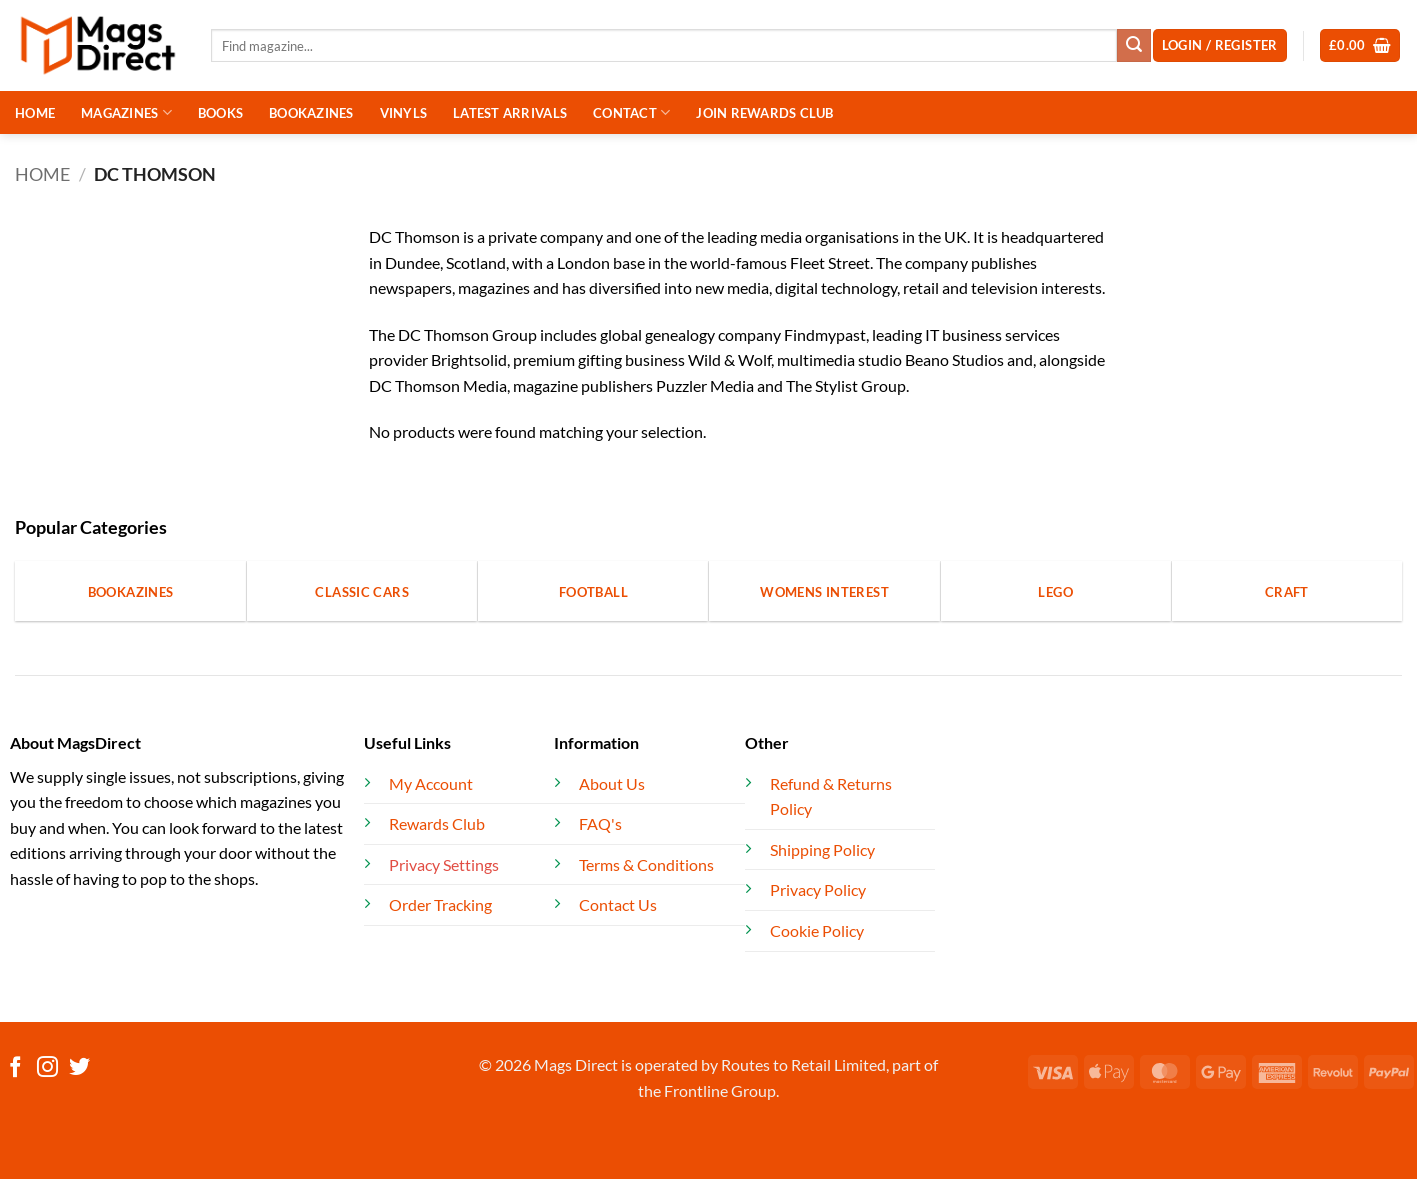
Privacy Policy (818, 889)
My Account (431, 783)
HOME (35, 113)
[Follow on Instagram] (47, 1068)
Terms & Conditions (646, 864)
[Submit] (1134, 46)
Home (42, 174)
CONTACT (631, 112)
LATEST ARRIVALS (510, 113)
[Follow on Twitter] (79, 1068)
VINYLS (404, 113)
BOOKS (220, 113)
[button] (1360, 45)
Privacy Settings (444, 864)
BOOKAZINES (311, 113)
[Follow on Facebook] (15, 1068)
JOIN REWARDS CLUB (764, 113)
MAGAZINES (126, 112)
